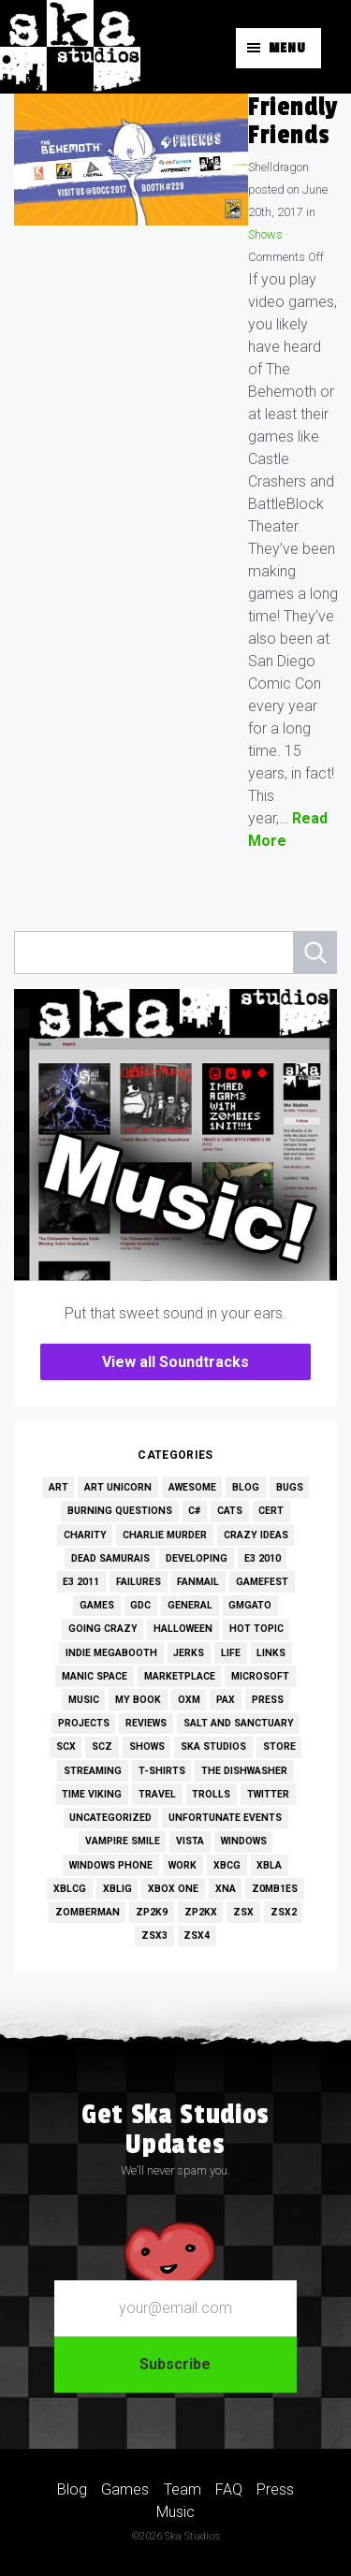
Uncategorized (110, 1818)
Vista (190, 1841)
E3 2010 (262, 1558)
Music (83, 1700)
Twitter (268, 1794)
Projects (84, 1723)
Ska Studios (213, 1746)
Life (231, 1653)
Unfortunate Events (225, 1818)
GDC (140, 1605)
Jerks (188, 1653)
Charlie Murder (165, 1535)
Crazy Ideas (256, 1535)
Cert (271, 1511)
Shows (265, 234)
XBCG (227, 1865)
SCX (66, 1746)
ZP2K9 (152, 1912)
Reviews (146, 1723)
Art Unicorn (118, 1487)
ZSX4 (196, 1935)
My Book (138, 1700)
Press (268, 1700)
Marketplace (179, 1676)
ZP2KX (200, 1912)
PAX (225, 1700)
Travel (157, 1794)
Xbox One (173, 1889)
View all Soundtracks (175, 1362)
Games (97, 1605)
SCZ (102, 1746)
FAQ (228, 2489)
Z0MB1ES (275, 1889)
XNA (225, 1889)
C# (194, 1511)
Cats (229, 1511)
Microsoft (260, 1676)
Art (58, 1487)
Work (182, 1865)
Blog (245, 1487)
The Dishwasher (244, 1771)
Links (270, 1653)
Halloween (183, 1629)
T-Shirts (162, 1771)
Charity (85, 1535)
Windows (244, 1841)
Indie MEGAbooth (111, 1653)
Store (279, 1746)
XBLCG (69, 1889)
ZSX (243, 1912)
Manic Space (94, 1676)
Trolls (211, 1794)
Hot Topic (256, 1629)
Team (182, 2489)
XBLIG (117, 1889)
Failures (138, 1582)
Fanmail (198, 1582)
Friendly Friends (293, 121)
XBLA (269, 1865)
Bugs (289, 1487)
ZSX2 (284, 1912)
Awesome (192, 1487)
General (190, 1605)
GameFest (262, 1582)
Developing (196, 1558)
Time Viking (92, 1794)
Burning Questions (119, 1511)
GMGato (249, 1605)
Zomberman (87, 1912)
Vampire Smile (122, 1841)
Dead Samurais (110, 1558)
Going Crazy (103, 1629)
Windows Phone (111, 1865)
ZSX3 (154, 1935)
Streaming (93, 1771)
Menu (287, 48)
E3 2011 (81, 1582)
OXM (189, 1700)
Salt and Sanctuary (238, 1723)
